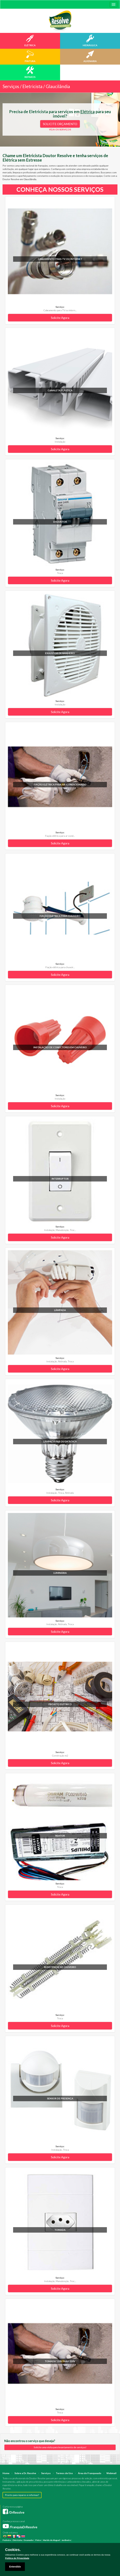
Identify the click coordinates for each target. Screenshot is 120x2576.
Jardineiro (66, 2540)
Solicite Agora (60, 318)
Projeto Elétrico (60, 1704)
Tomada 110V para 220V (60, 2361)
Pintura (76, 2540)
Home (6, 2473)
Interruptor (60, 1178)
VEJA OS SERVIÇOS (60, 129)
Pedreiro (7, 2540)
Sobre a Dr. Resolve (25, 2473)
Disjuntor (60, 521)
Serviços (46, 2473)
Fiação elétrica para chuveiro (60, 915)
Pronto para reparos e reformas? (22, 2495)
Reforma (84, 2540)
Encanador (29, 2540)
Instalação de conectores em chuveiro (60, 1047)
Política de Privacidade (17, 2558)
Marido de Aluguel (51, 2540)
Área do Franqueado (89, 2473)
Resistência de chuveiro (60, 1967)
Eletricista (17, 2540)
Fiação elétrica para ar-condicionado (60, 784)
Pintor (38, 2540)
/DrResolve (13, 2512)
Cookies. (13, 2549)
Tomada (60, 2229)
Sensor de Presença (60, 2098)
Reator (60, 1835)
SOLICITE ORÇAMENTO (60, 124)
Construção (94, 2540)
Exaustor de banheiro (60, 653)
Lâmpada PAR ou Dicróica (60, 1441)
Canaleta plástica (60, 390)
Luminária (60, 1572)
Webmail (111, 2473)
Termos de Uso (64, 2473)
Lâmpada (60, 1310)
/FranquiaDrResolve (20, 2527)
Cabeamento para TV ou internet (60, 258)
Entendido (15, 2566)
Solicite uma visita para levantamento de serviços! (60, 2447)
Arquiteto (104, 2540)
